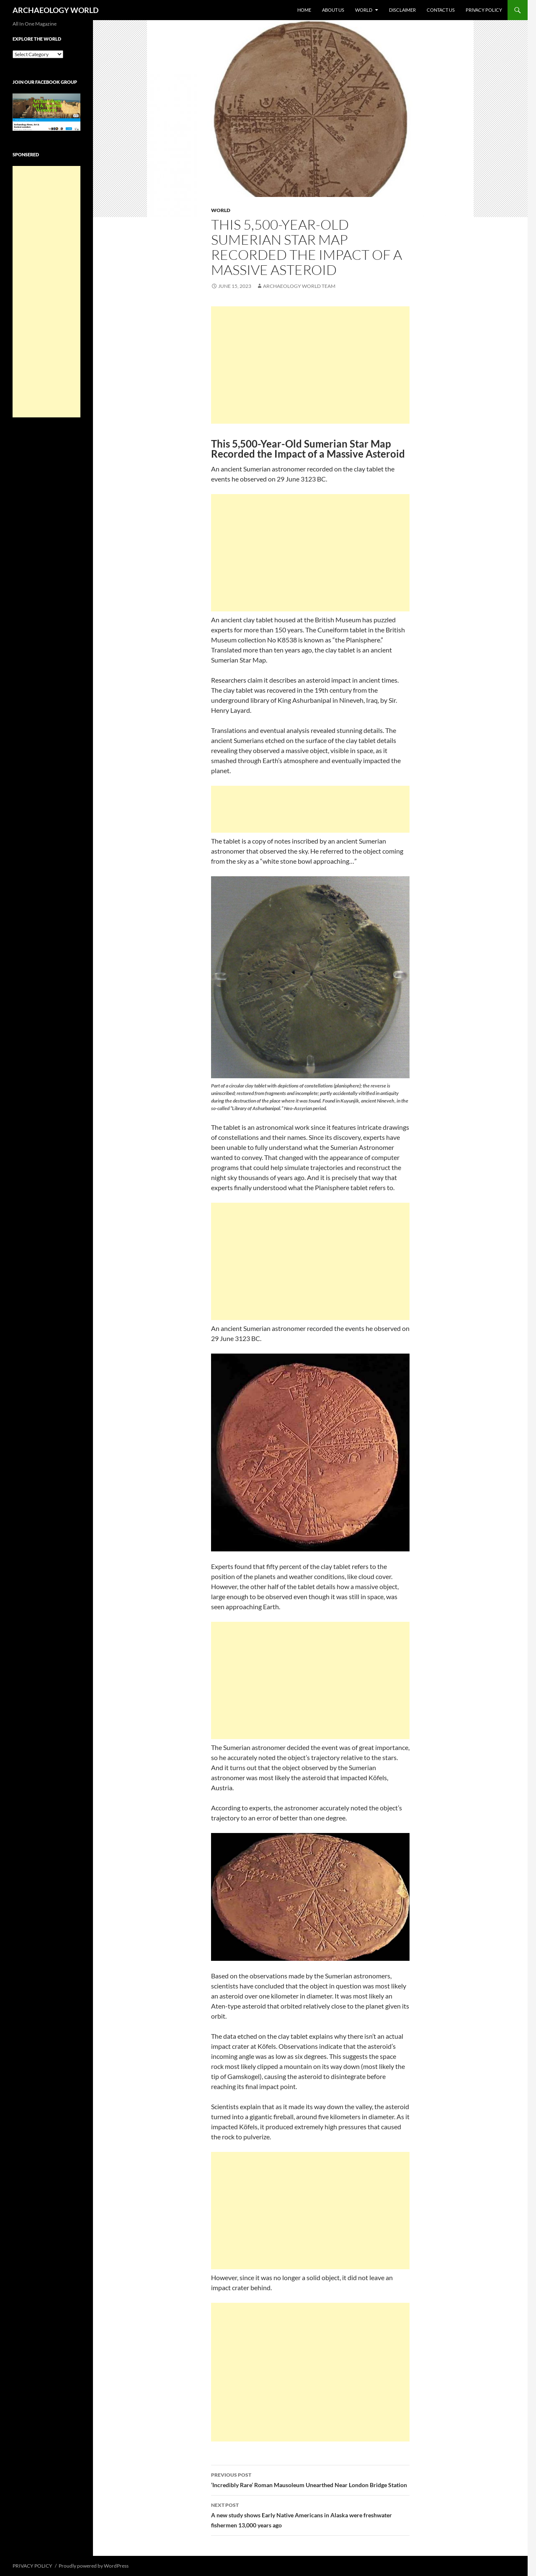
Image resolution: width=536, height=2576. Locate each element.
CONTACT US (441, 10)
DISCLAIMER (402, 10)
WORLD (363, 10)
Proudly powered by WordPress (94, 2566)
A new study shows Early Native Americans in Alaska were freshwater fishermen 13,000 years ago (310, 2514)
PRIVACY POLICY (484, 10)
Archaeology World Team (299, 286)
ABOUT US (333, 10)
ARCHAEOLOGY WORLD (55, 10)
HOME (304, 10)
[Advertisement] (310, 365)
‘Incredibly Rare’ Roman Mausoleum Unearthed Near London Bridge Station (310, 2479)
